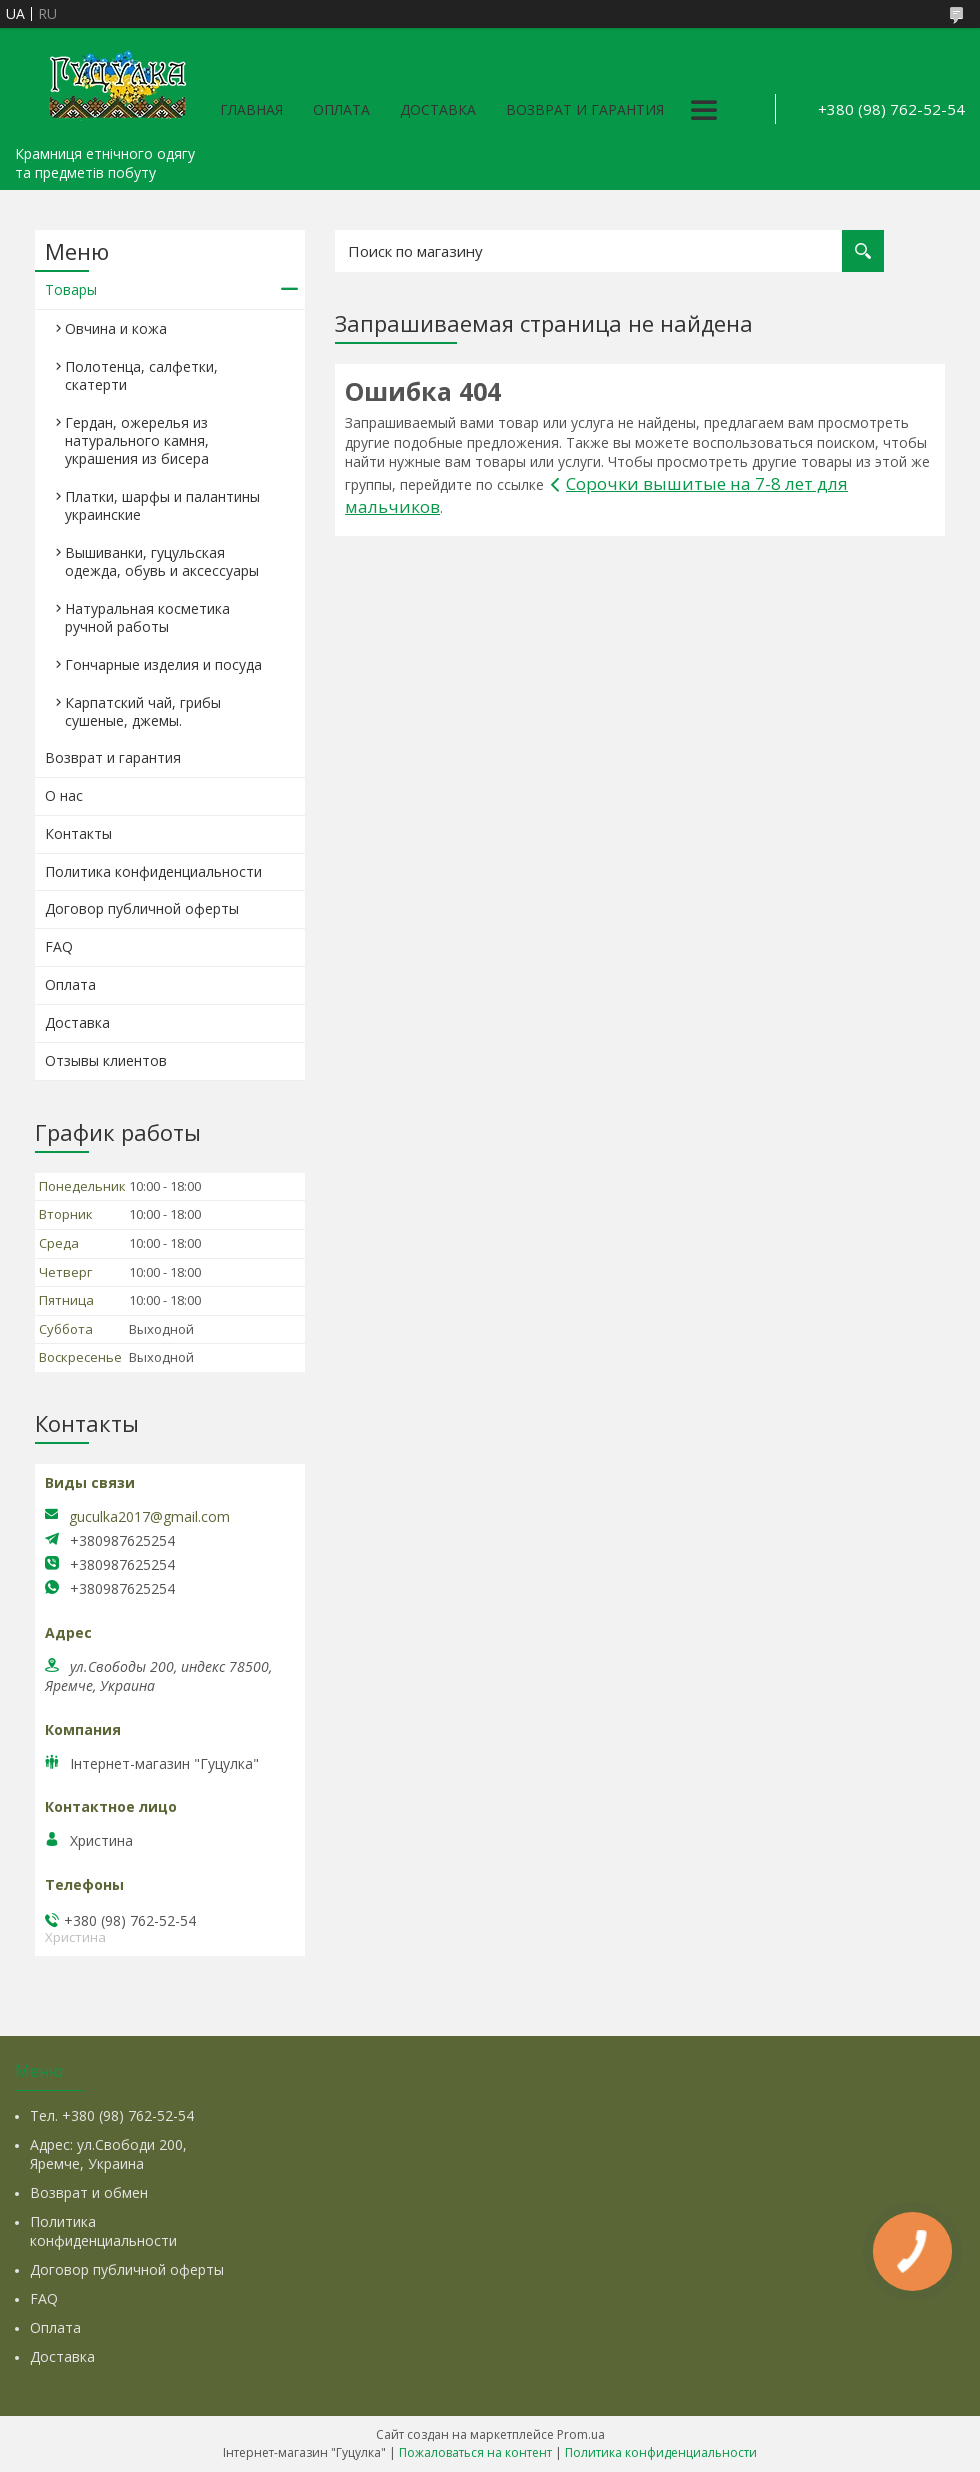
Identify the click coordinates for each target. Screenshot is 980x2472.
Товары (71, 289)
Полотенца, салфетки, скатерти (141, 375)
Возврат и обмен (89, 2192)
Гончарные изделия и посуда (163, 664)
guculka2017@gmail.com (149, 1517)
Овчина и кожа (116, 328)
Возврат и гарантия (585, 109)
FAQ (59, 946)
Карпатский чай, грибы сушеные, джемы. (143, 711)
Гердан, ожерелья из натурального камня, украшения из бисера (137, 440)
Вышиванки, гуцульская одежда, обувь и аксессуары (162, 561)
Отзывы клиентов (106, 1060)
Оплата (341, 109)
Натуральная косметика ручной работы (147, 617)
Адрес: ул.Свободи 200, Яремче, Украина (108, 2154)
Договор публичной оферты (142, 908)
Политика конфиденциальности (153, 871)
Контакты (78, 833)
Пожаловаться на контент (475, 2452)
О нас (64, 795)
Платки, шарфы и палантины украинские (162, 505)
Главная (251, 109)
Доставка (438, 109)
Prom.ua (581, 2434)
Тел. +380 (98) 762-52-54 (112, 2115)
